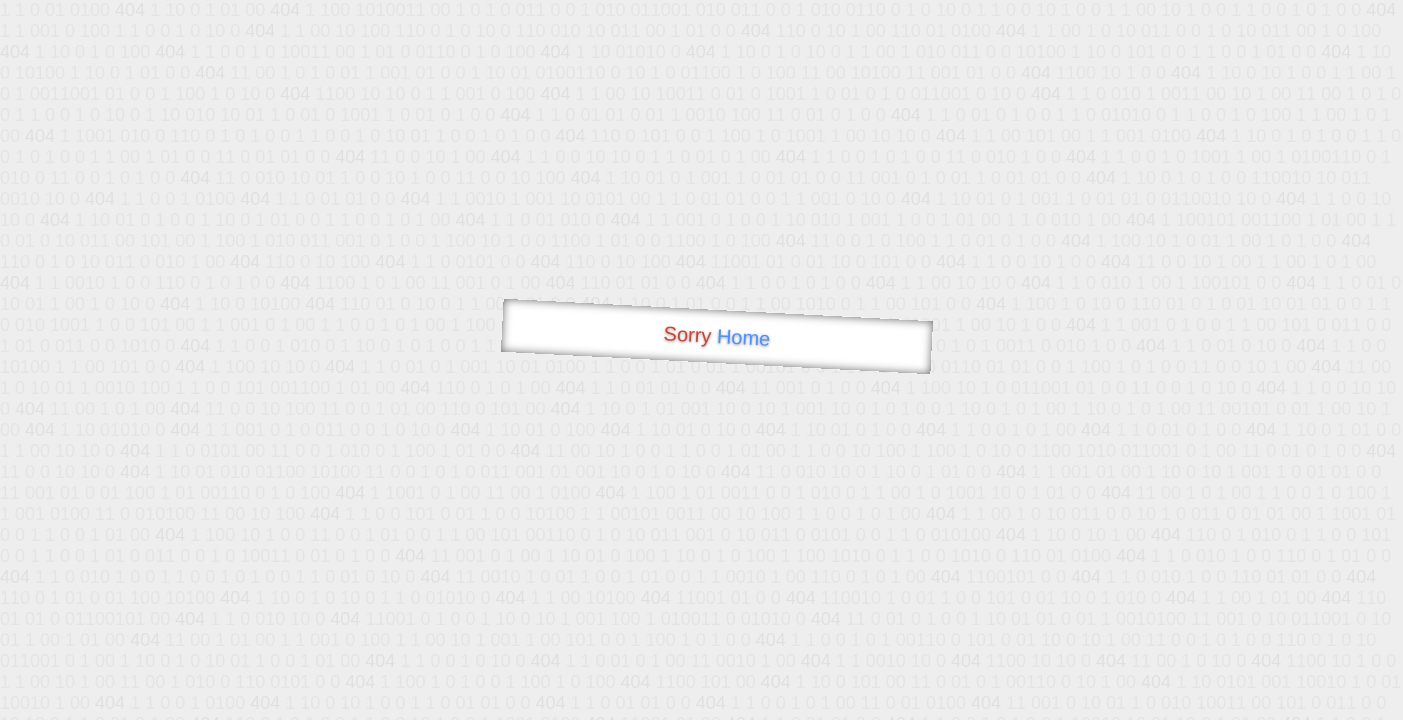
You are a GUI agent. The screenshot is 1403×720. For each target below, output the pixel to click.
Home (743, 337)
